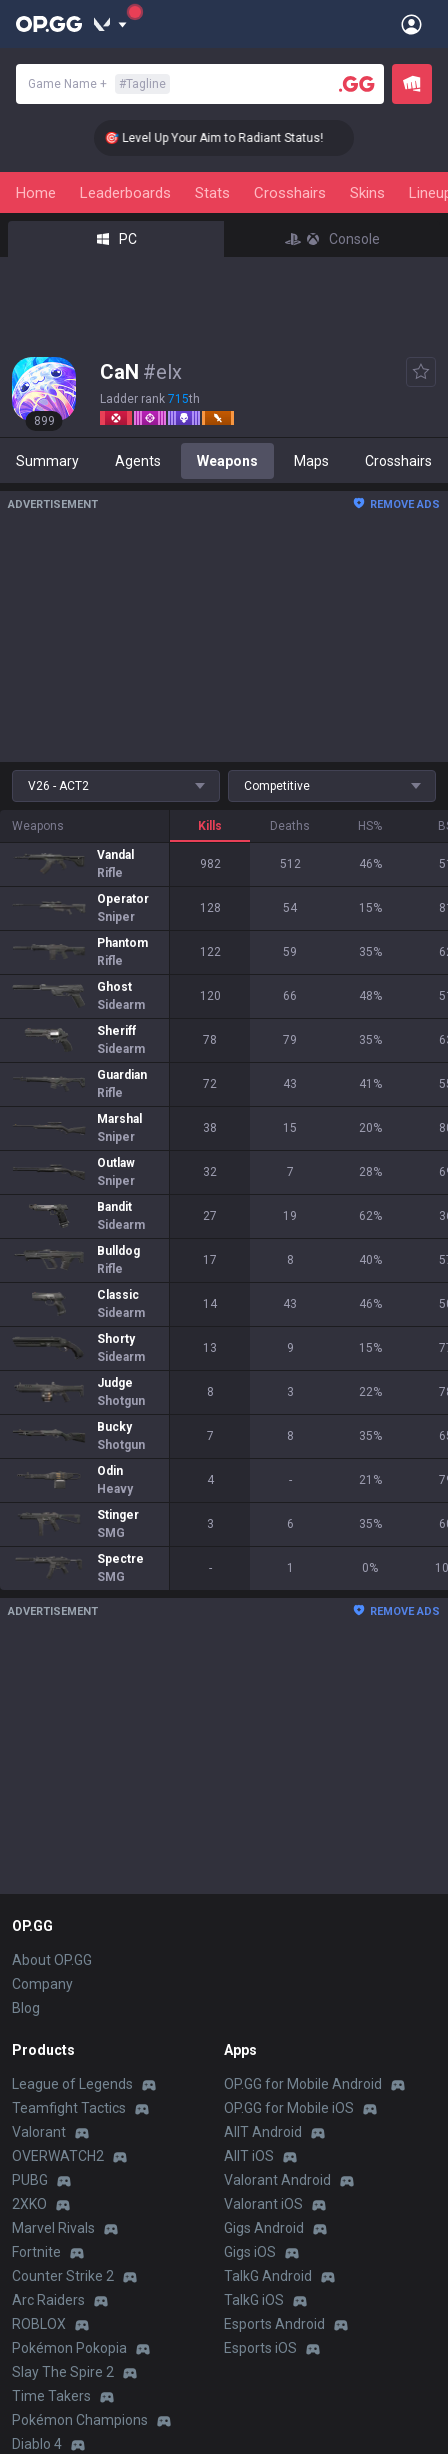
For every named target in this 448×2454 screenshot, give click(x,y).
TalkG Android (268, 2276)
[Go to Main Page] (49, 24)
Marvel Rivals (53, 2228)
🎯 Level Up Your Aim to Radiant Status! (233, 138)
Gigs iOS (250, 2252)
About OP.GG (52, 1960)
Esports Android (274, 2324)
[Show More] (110, 24)
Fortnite (36, 2252)
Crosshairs (290, 193)
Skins (367, 193)
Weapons (227, 461)
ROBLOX (39, 2324)
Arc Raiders (48, 2300)
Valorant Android (277, 2180)
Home (36, 193)
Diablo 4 (37, 2444)
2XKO (29, 2204)
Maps (311, 461)
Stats (212, 193)
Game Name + (99, 84)
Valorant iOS (263, 2204)
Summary (47, 461)
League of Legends (72, 2084)
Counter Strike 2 (63, 2276)
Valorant (39, 2132)
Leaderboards (125, 193)
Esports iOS (260, 2348)
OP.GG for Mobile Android (303, 2084)
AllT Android (263, 2132)
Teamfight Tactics (69, 2108)
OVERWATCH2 (58, 2156)
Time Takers (51, 2396)
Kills (210, 826)
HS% (370, 826)
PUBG (30, 2180)
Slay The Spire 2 (63, 2372)
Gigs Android (264, 2228)
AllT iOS (249, 2156)
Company (42, 1984)
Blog (26, 2008)
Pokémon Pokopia (69, 2348)
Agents (138, 461)
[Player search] (357, 84)
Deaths (290, 826)
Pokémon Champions (80, 2420)
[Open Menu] (411, 24)
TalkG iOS (254, 2300)
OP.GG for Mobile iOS (289, 2108)
